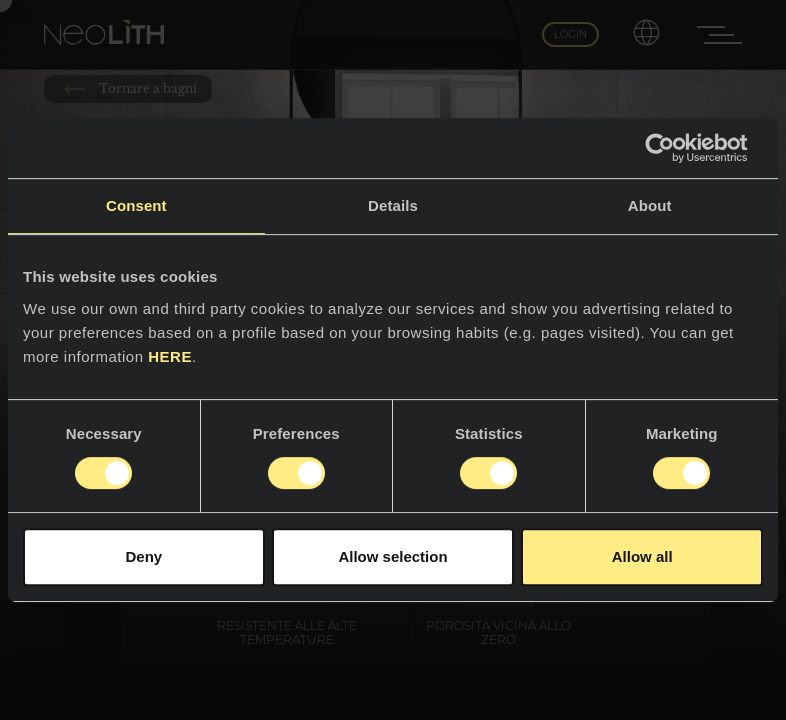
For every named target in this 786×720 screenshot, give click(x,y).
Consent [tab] (136, 205)
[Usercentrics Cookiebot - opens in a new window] (675, 148)
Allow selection (392, 556)
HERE (170, 356)
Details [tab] (393, 205)
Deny (143, 556)
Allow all (642, 556)
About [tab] (650, 205)
